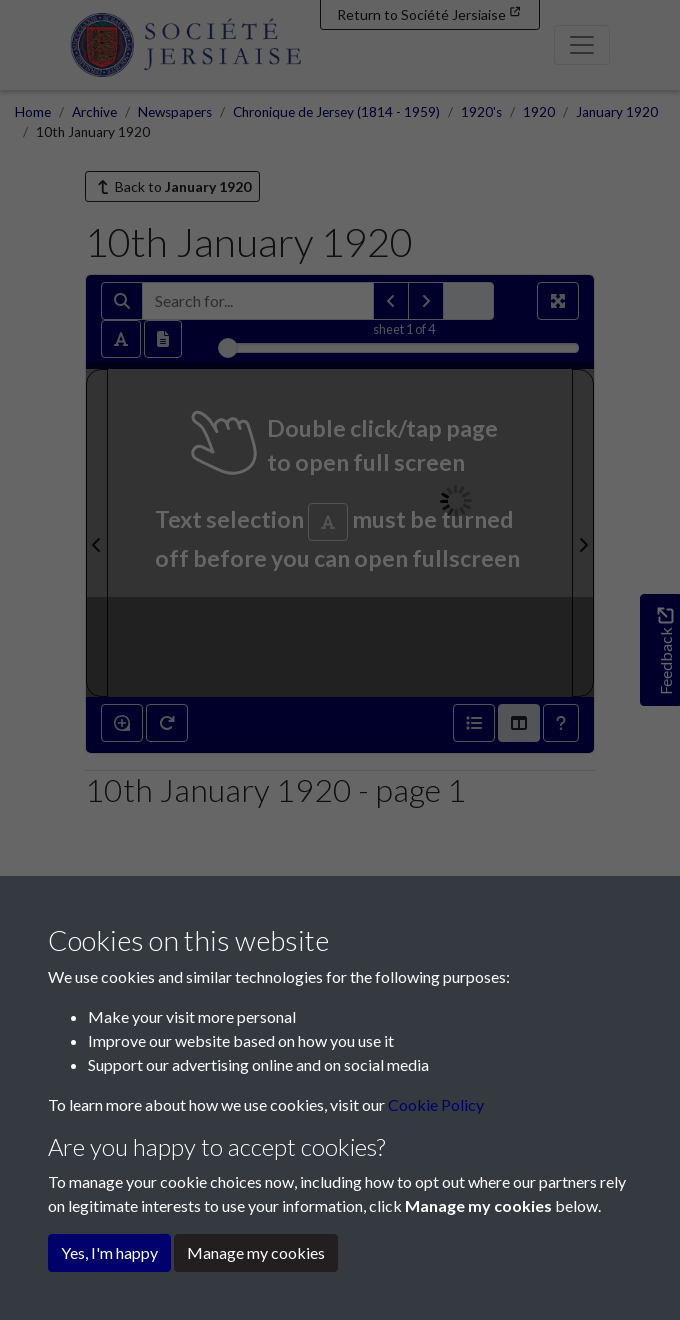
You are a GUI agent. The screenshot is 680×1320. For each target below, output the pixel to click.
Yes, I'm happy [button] (109, 1252)
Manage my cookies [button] (256, 1252)
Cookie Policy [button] (436, 1104)
